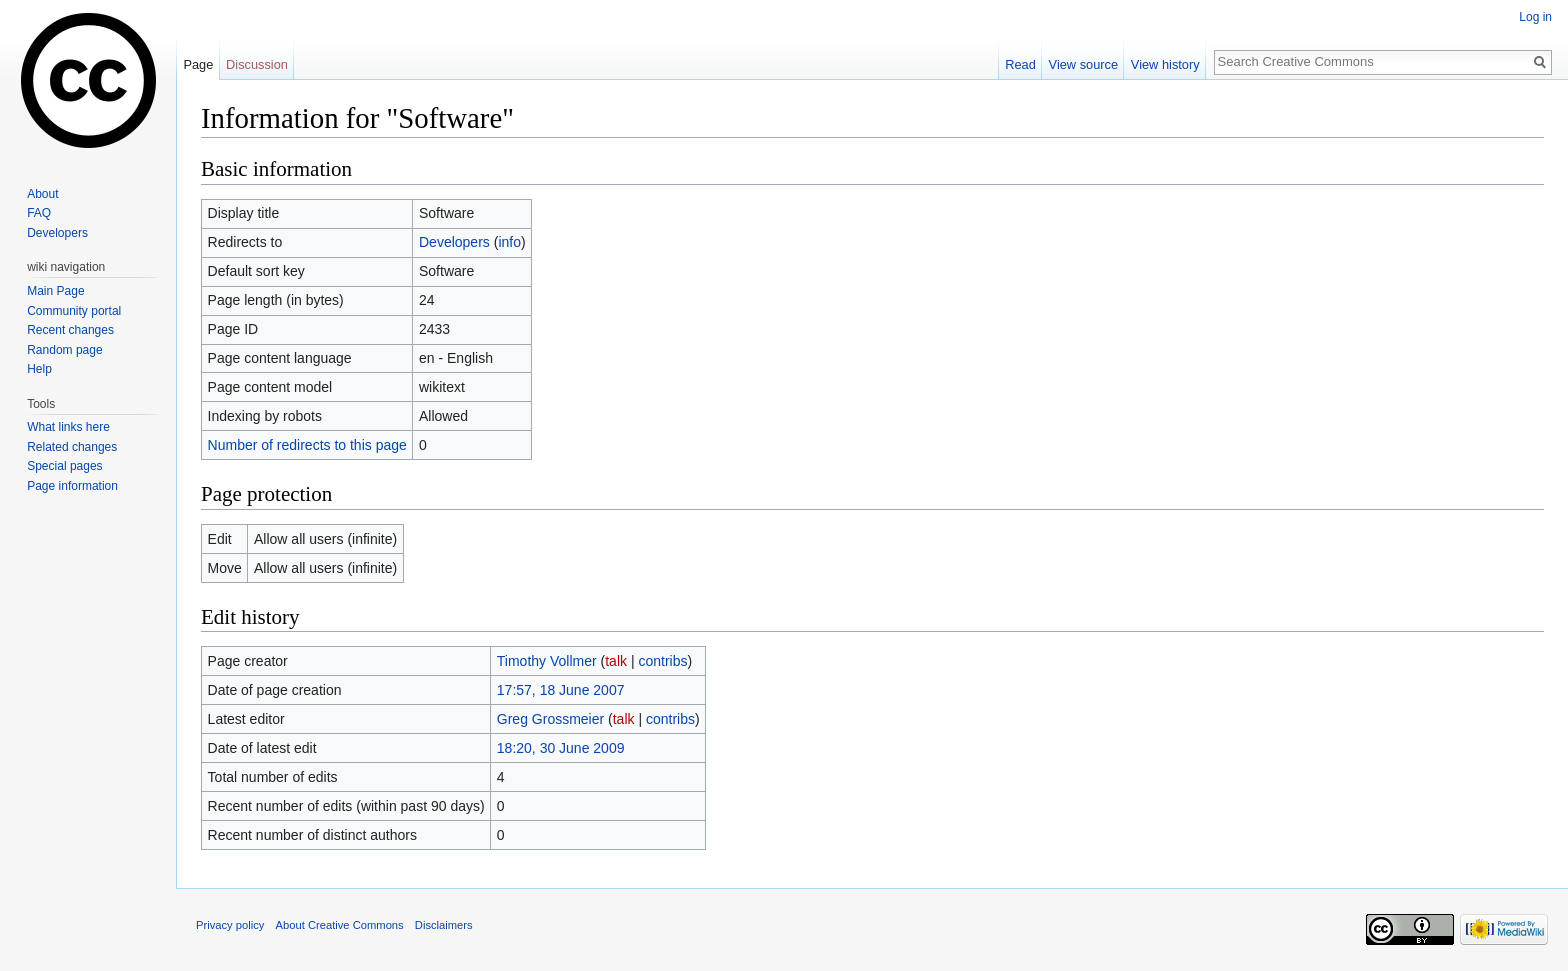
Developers (454, 242)
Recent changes (70, 330)
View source (1083, 64)
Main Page (55, 291)
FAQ (39, 213)
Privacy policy (230, 925)
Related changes (72, 447)
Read (1020, 64)
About (42, 194)
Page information (72, 486)
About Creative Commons (340, 925)
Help (39, 369)
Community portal (74, 311)
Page (198, 64)
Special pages (64, 466)
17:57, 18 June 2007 (561, 690)
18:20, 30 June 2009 (561, 748)
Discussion (257, 64)
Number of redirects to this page (307, 445)
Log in (1535, 17)
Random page (64, 350)
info (509, 242)
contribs (662, 661)
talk (616, 661)
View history (1165, 64)
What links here (68, 427)
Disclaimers (444, 925)
